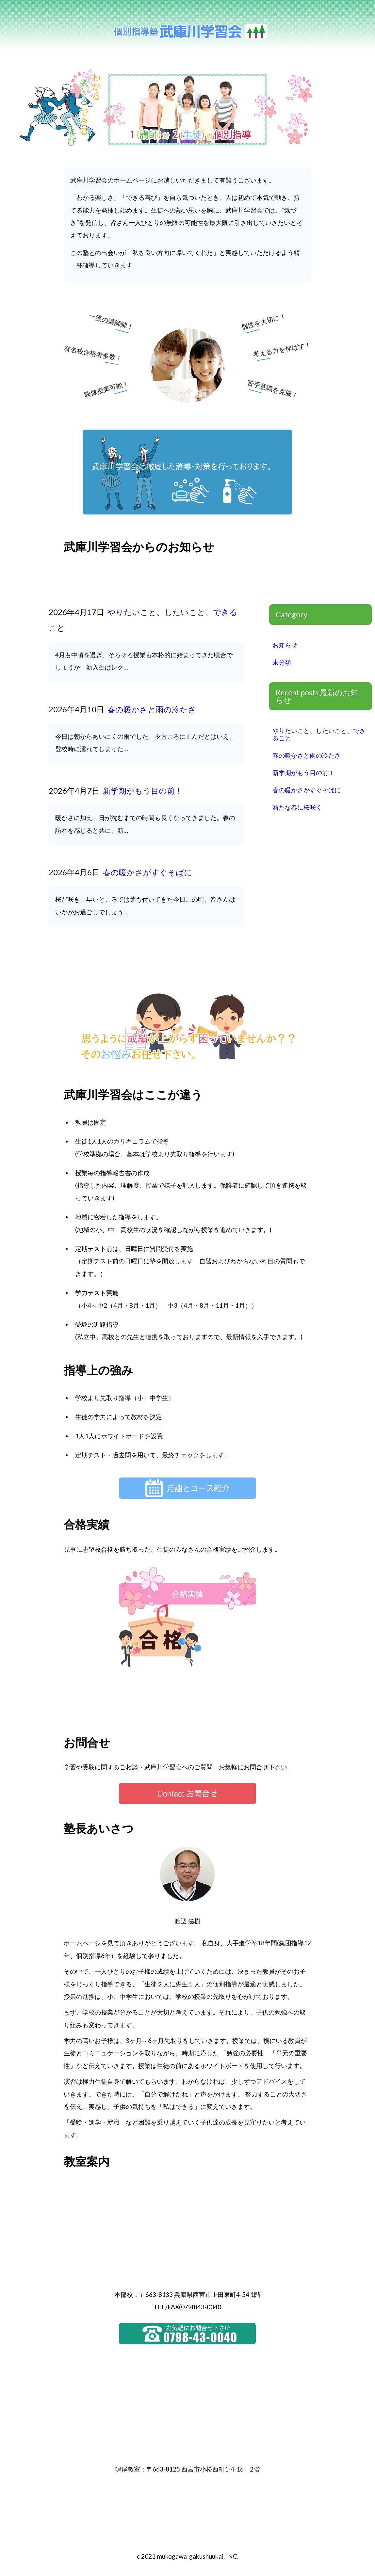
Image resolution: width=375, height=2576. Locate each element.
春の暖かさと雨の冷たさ (151, 709)
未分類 (281, 662)
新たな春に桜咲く (297, 807)
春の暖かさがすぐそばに (146, 872)
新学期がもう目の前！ (142, 790)
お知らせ (284, 645)
